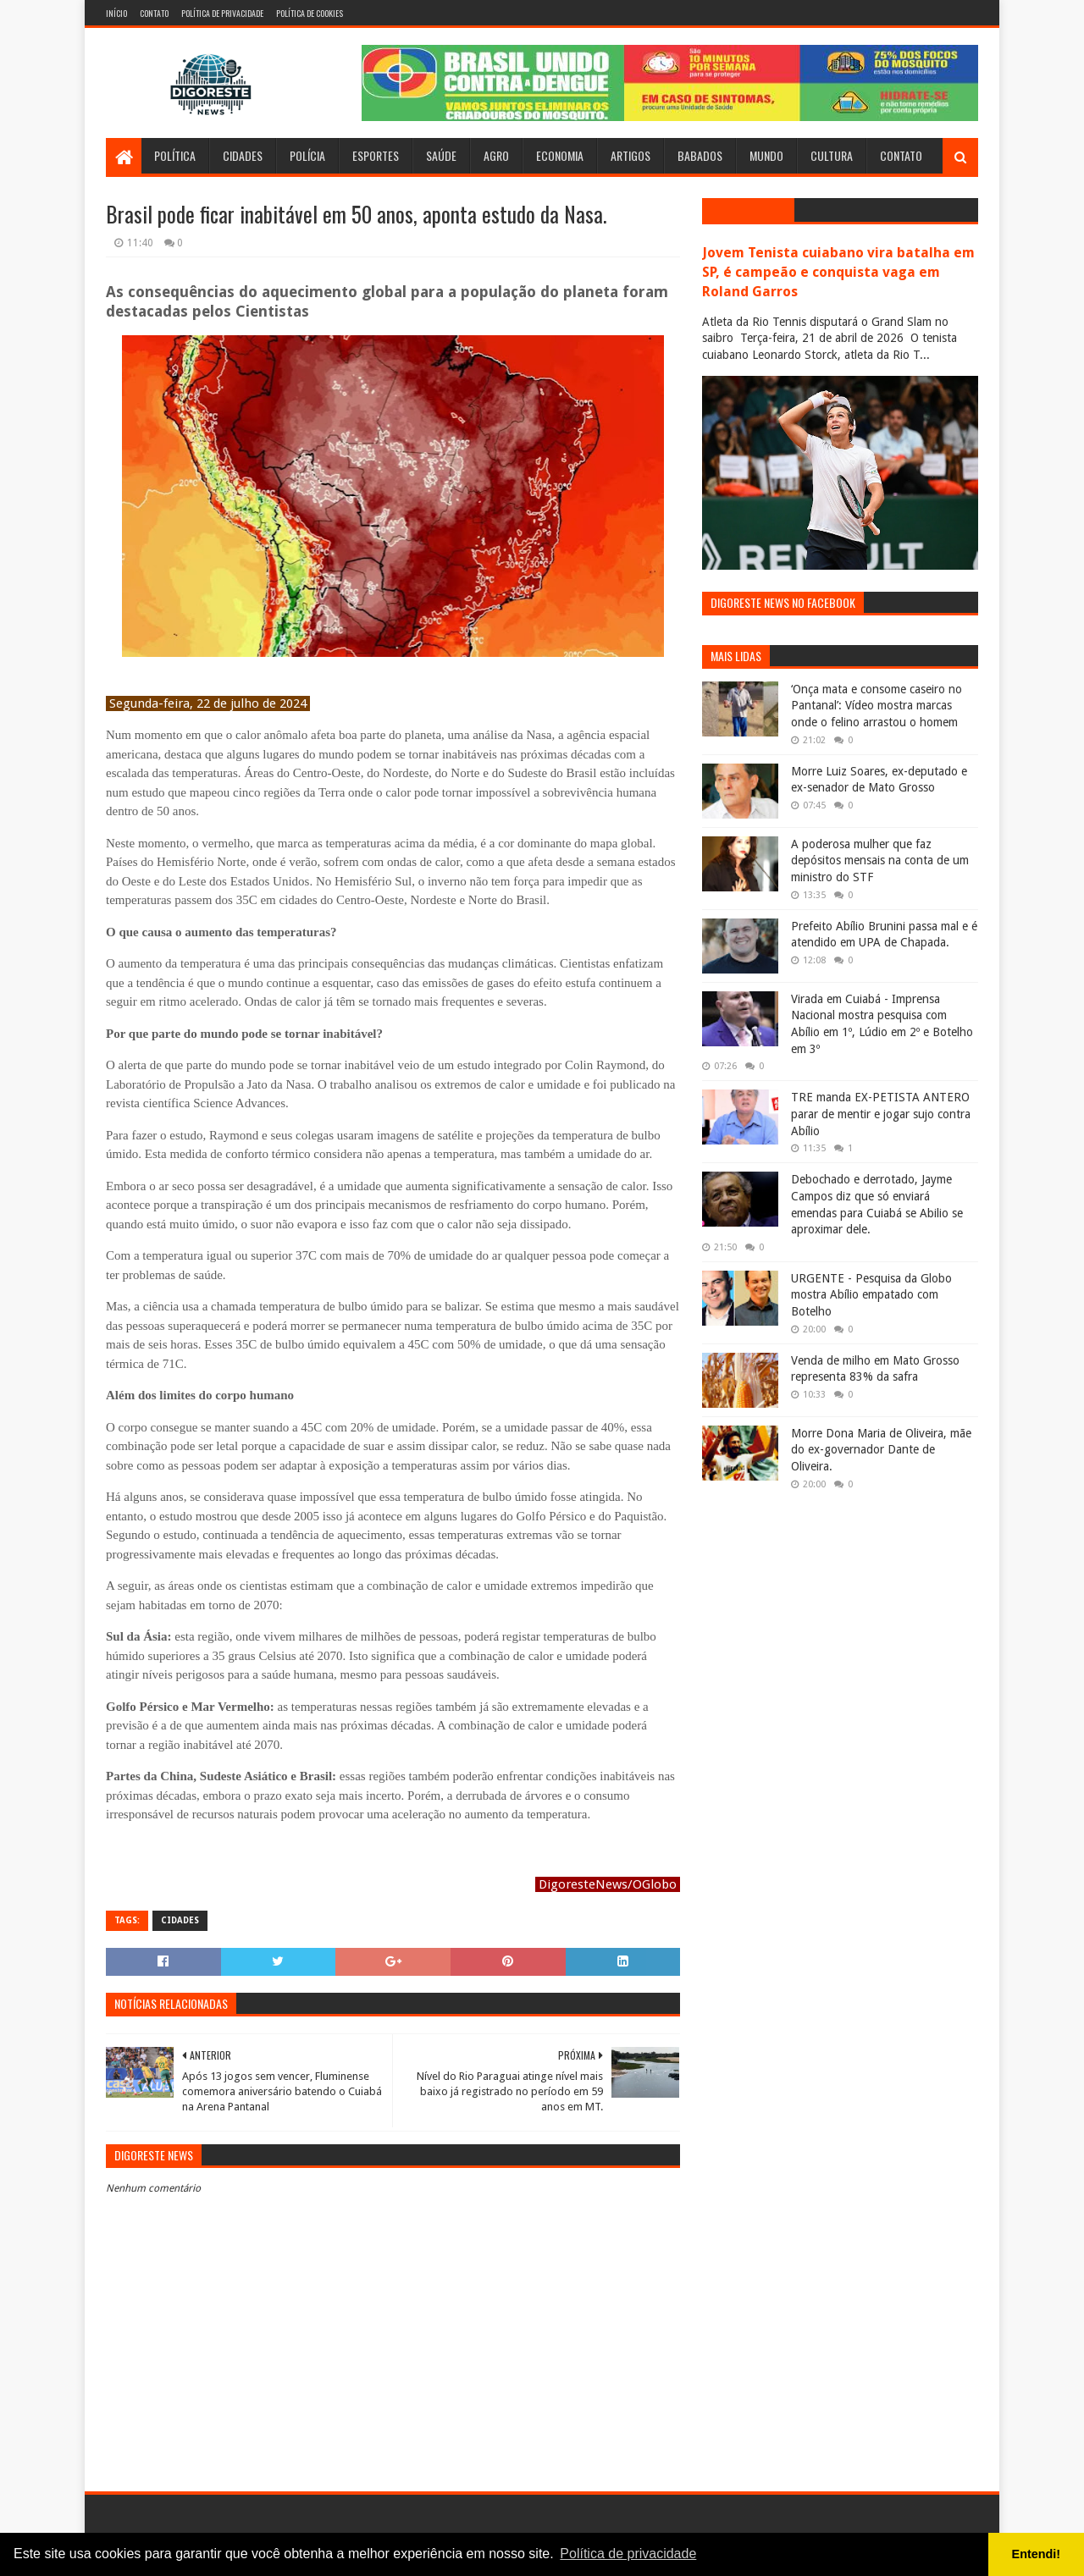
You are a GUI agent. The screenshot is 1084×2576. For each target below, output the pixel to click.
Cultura (831, 155)
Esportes (375, 155)
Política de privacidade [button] (628, 2553)
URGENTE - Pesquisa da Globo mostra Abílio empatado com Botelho (871, 1294)
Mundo (766, 155)
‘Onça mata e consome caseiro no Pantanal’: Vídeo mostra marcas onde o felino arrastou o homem (876, 705)
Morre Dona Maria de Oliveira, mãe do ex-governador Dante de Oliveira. (881, 1449)
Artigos (630, 155)
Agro (496, 155)
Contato (154, 13)
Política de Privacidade (222, 13)
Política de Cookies (309, 13)
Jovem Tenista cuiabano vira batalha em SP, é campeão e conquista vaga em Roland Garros (838, 272)
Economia (559, 155)
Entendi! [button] (1036, 2554)
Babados (700, 155)
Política (175, 155)
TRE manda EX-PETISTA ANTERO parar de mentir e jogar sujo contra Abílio (881, 1113)
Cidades (243, 155)
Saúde (441, 155)
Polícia (307, 155)
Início (116, 13)
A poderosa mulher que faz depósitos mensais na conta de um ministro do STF (880, 860)
